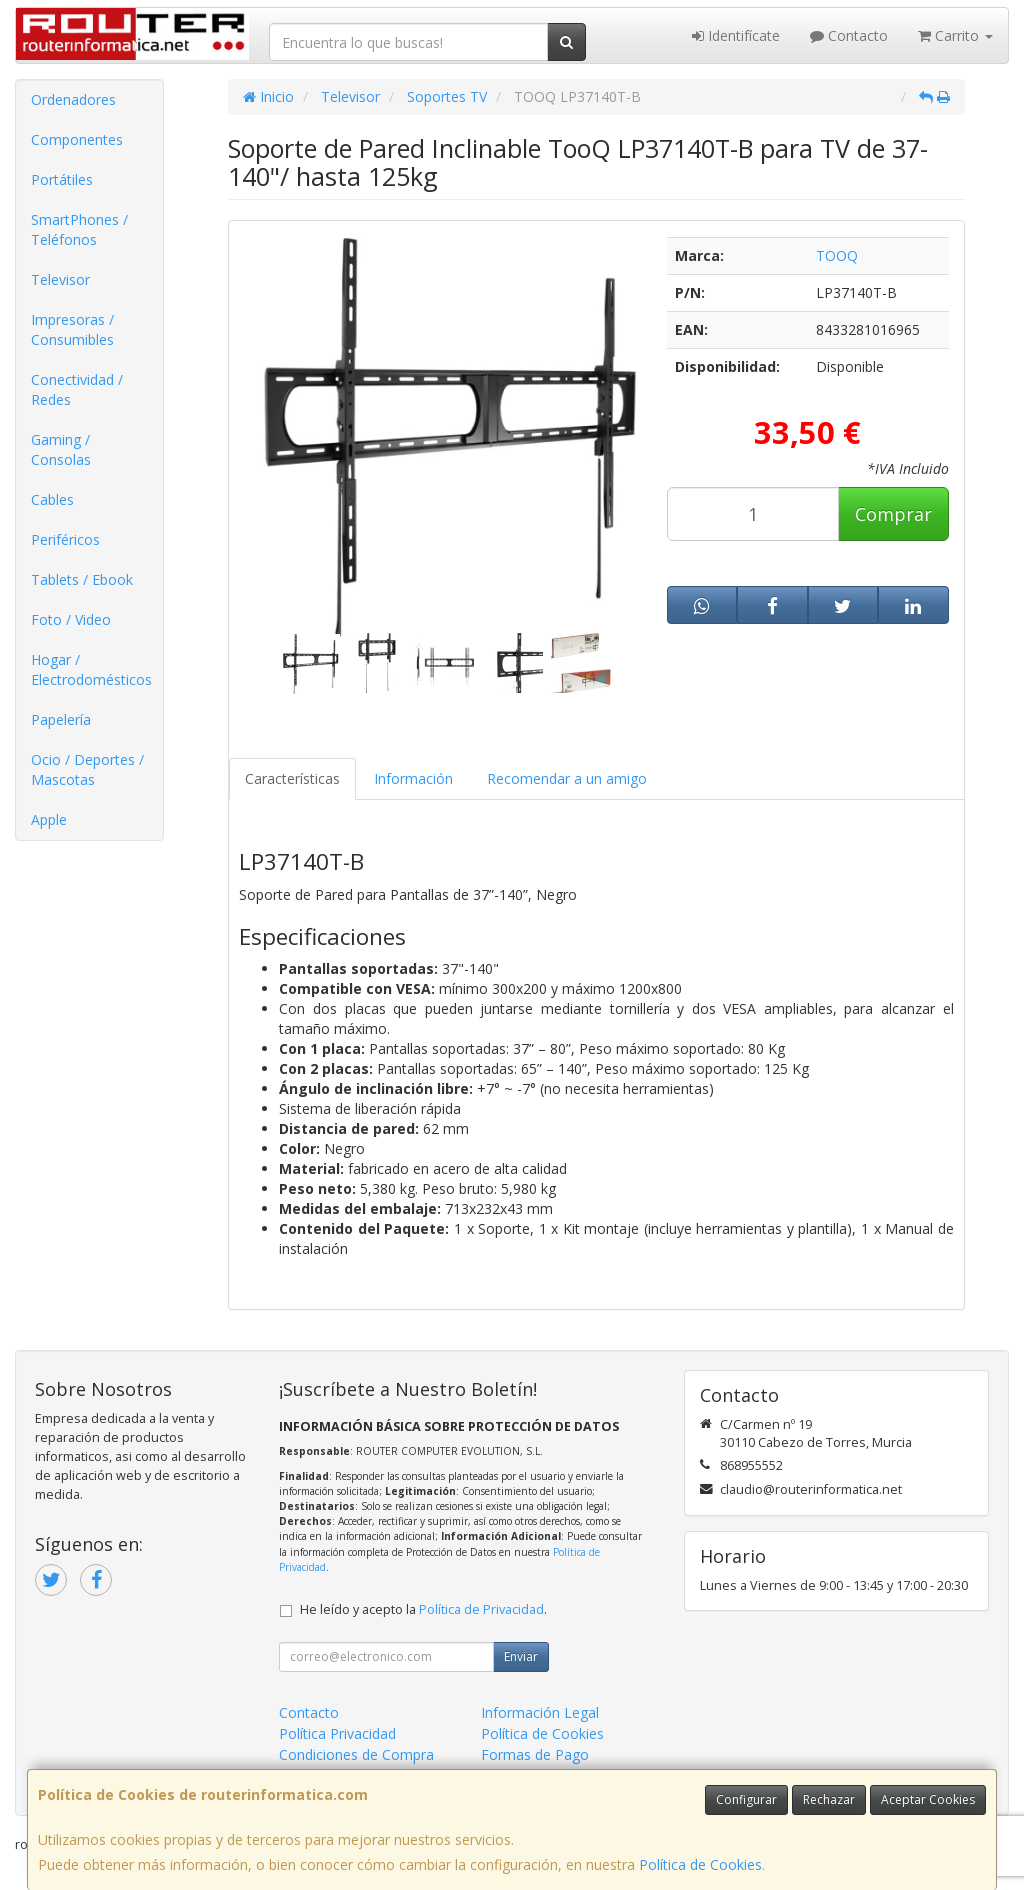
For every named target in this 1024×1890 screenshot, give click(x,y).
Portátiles (62, 179)
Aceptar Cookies (928, 1799)
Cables (52, 499)
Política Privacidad (337, 1733)
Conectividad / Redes (77, 389)
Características (292, 778)
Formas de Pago (535, 1754)
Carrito (955, 35)
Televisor (60, 279)
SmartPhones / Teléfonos (79, 229)
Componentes (77, 139)
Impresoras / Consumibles (72, 329)
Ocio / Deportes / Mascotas (87, 769)
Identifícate (736, 35)
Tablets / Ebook (82, 579)
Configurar (746, 1799)
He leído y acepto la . (423, 1609)
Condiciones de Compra (356, 1754)
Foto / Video (71, 619)
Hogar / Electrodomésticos (91, 669)
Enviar (521, 1656)
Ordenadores (73, 99)
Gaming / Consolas (61, 449)
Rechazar (829, 1799)
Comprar (893, 514)
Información (413, 778)
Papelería (61, 719)
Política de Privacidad (481, 1609)
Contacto (849, 35)
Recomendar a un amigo (567, 778)
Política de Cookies (700, 1864)
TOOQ (837, 255)
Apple (49, 819)
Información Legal (540, 1712)
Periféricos (65, 539)
